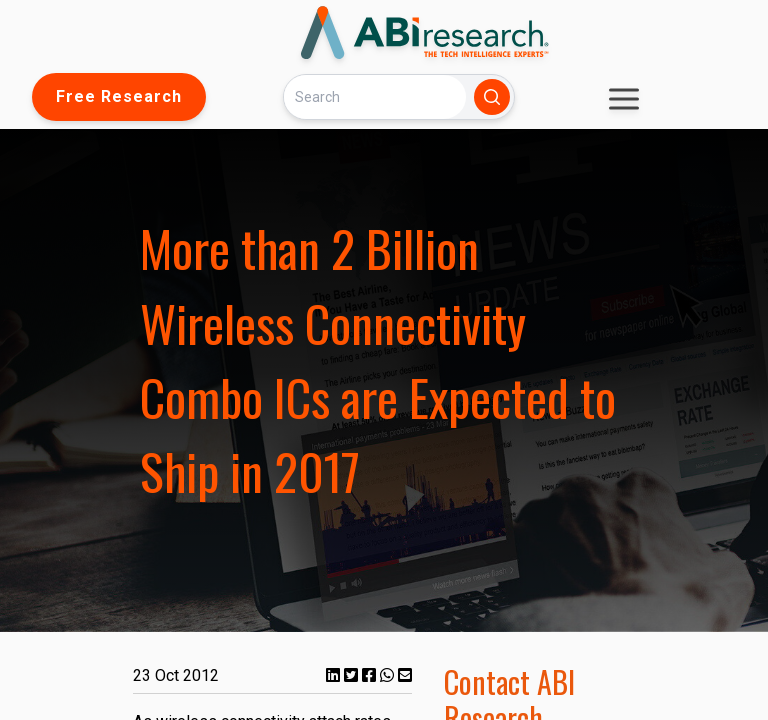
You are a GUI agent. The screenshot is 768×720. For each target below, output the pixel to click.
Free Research (119, 96)
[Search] (375, 96)
